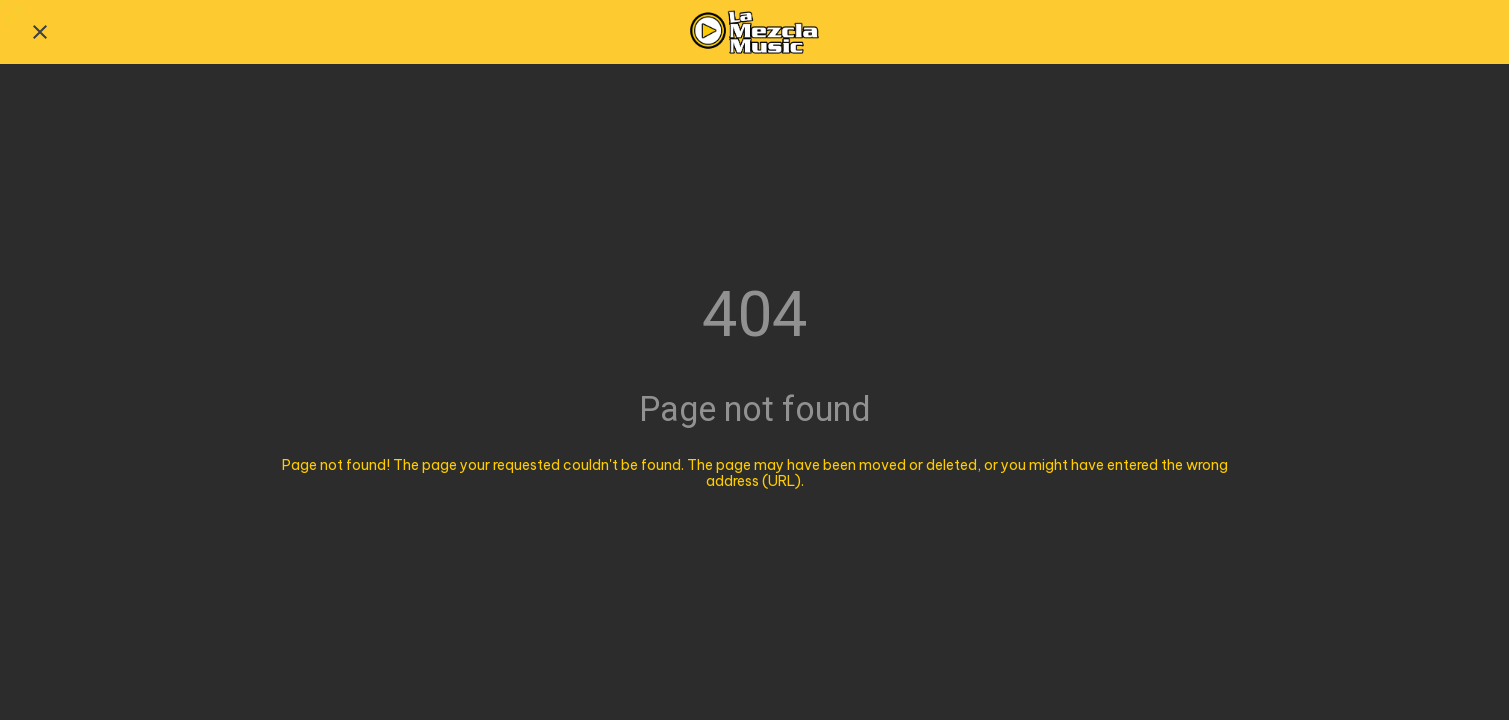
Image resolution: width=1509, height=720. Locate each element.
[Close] (40, 32)
